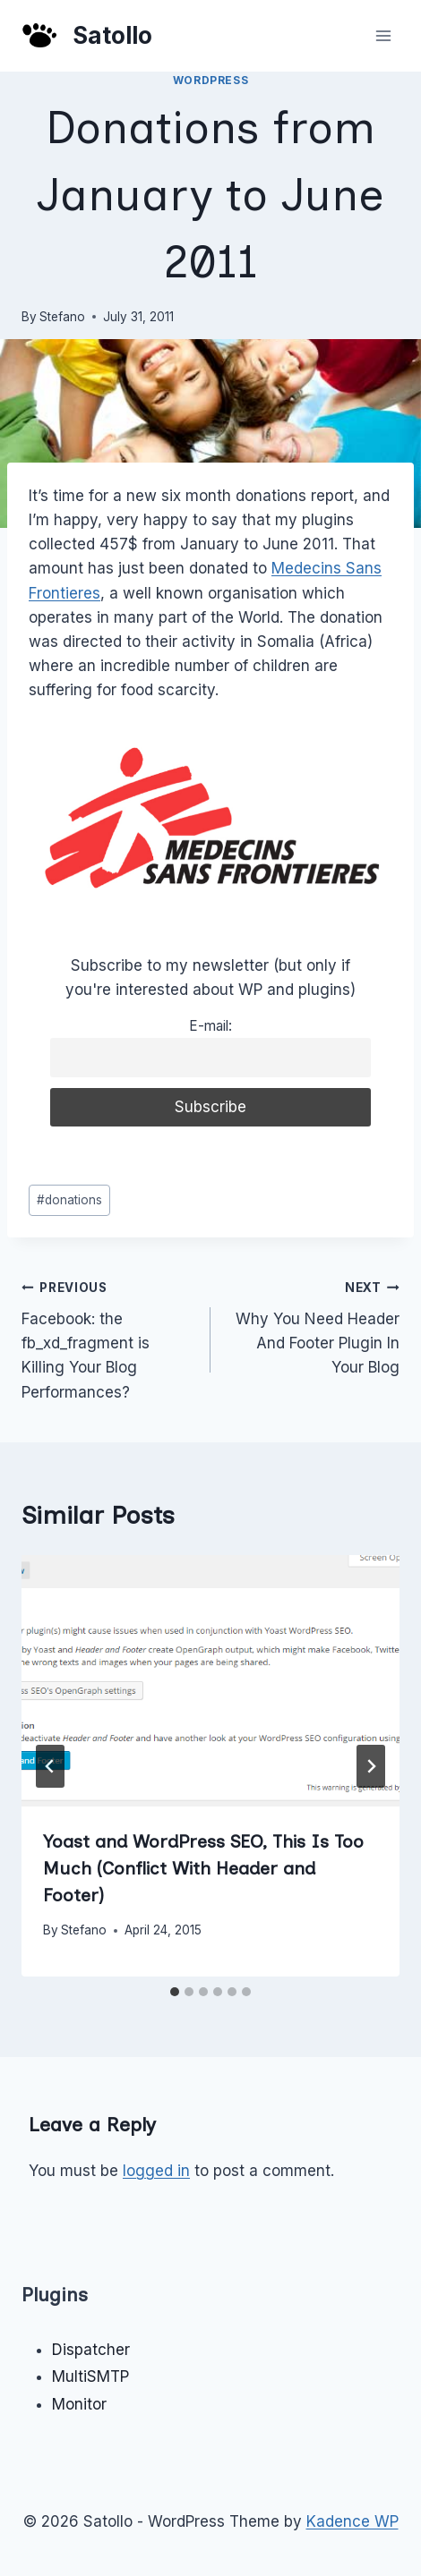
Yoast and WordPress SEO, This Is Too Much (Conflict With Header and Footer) (203, 1868)
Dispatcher (91, 2350)
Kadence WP (352, 2521)
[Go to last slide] (50, 1766)
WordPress (210, 80)
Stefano (62, 317)
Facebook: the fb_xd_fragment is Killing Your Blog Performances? (108, 1337)
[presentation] (210, 1681)
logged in (156, 2171)
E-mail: (210, 1025)
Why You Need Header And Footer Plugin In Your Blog (313, 1325)
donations (69, 1200)
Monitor (79, 2404)
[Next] (371, 1766)
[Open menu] (383, 35)
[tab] (174, 1991)
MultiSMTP (90, 2376)
